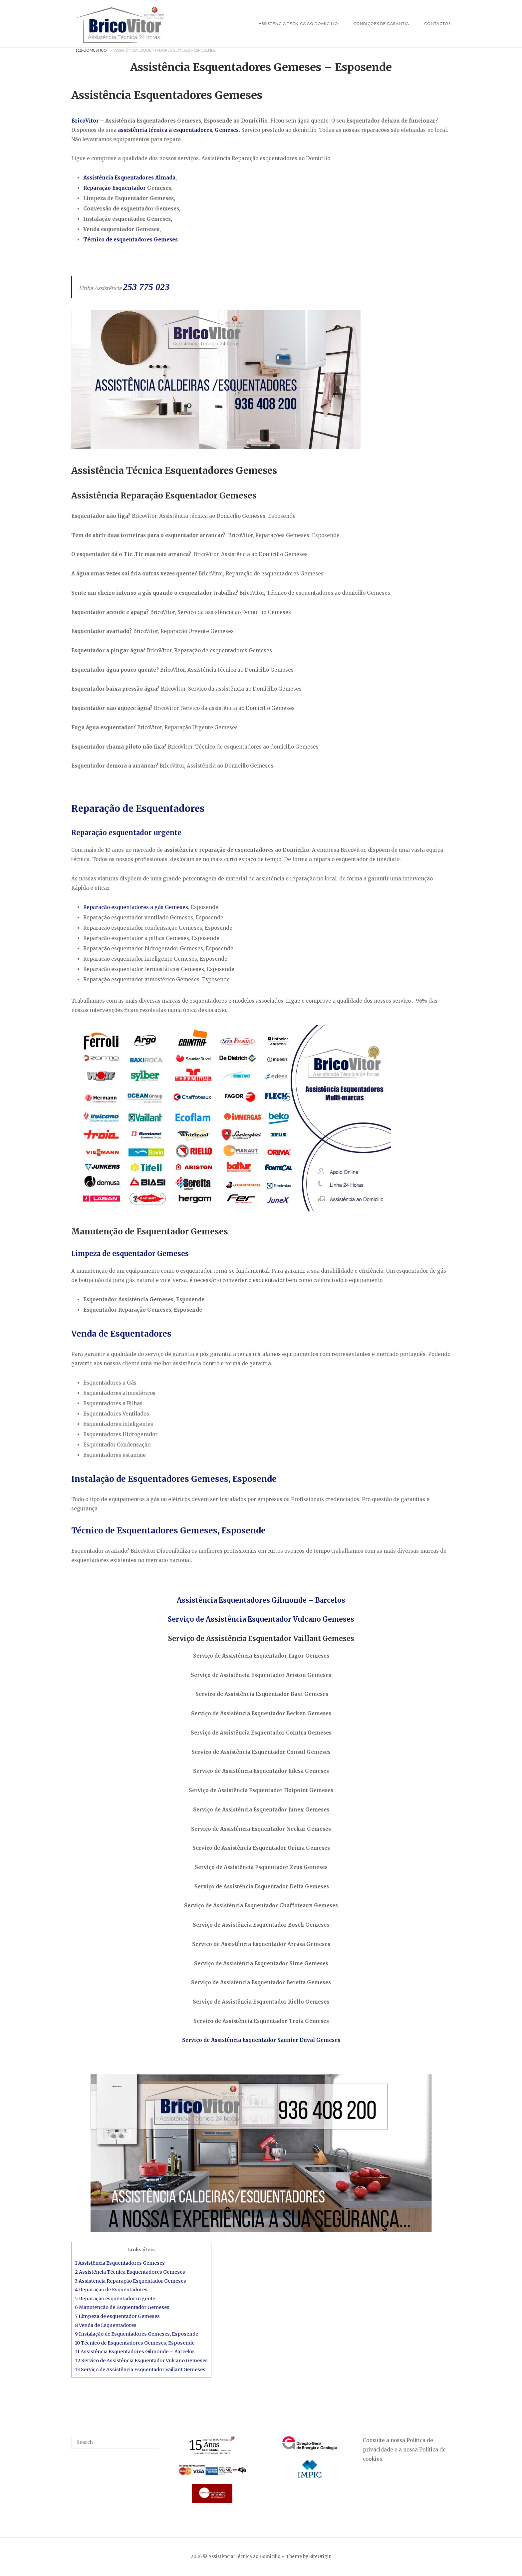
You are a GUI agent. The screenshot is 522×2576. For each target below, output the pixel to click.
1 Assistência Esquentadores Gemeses (120, 2263)
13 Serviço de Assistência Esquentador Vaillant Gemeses (140, 2370)
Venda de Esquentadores (121, 1334)
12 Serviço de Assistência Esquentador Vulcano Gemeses (141, 2361)
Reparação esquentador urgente (126, 832)
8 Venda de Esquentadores (105, 2325)
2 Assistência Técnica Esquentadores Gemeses (130, 2272)
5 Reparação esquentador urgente (115, 2299)
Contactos (437, 23)
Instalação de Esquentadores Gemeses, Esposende (174, 1479)
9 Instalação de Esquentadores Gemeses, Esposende (136, 2334)
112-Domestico (91, 50)
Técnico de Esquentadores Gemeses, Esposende (168, 1530)
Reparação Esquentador (114, 188)
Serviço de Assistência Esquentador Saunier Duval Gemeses (261, 2040)
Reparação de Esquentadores (137, 808)
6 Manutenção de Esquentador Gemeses (122, 2307)
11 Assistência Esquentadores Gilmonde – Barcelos (135, 2352)
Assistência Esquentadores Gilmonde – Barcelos (261, 1600)
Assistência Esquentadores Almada (129, 177)
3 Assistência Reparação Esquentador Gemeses (130, 2281)
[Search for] (115, 2442)
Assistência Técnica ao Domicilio (298, 23)
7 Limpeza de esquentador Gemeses (117, 2316)
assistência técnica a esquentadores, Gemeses (178, 130)
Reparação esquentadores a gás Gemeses (135, 907)
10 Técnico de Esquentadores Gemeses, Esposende (134, 2343)
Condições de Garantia (381, 23)
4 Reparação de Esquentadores (111, 2290)
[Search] (151, 2439)
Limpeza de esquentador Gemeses (130, 1253)
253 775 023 (146, 287)
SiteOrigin (320, 2556)
